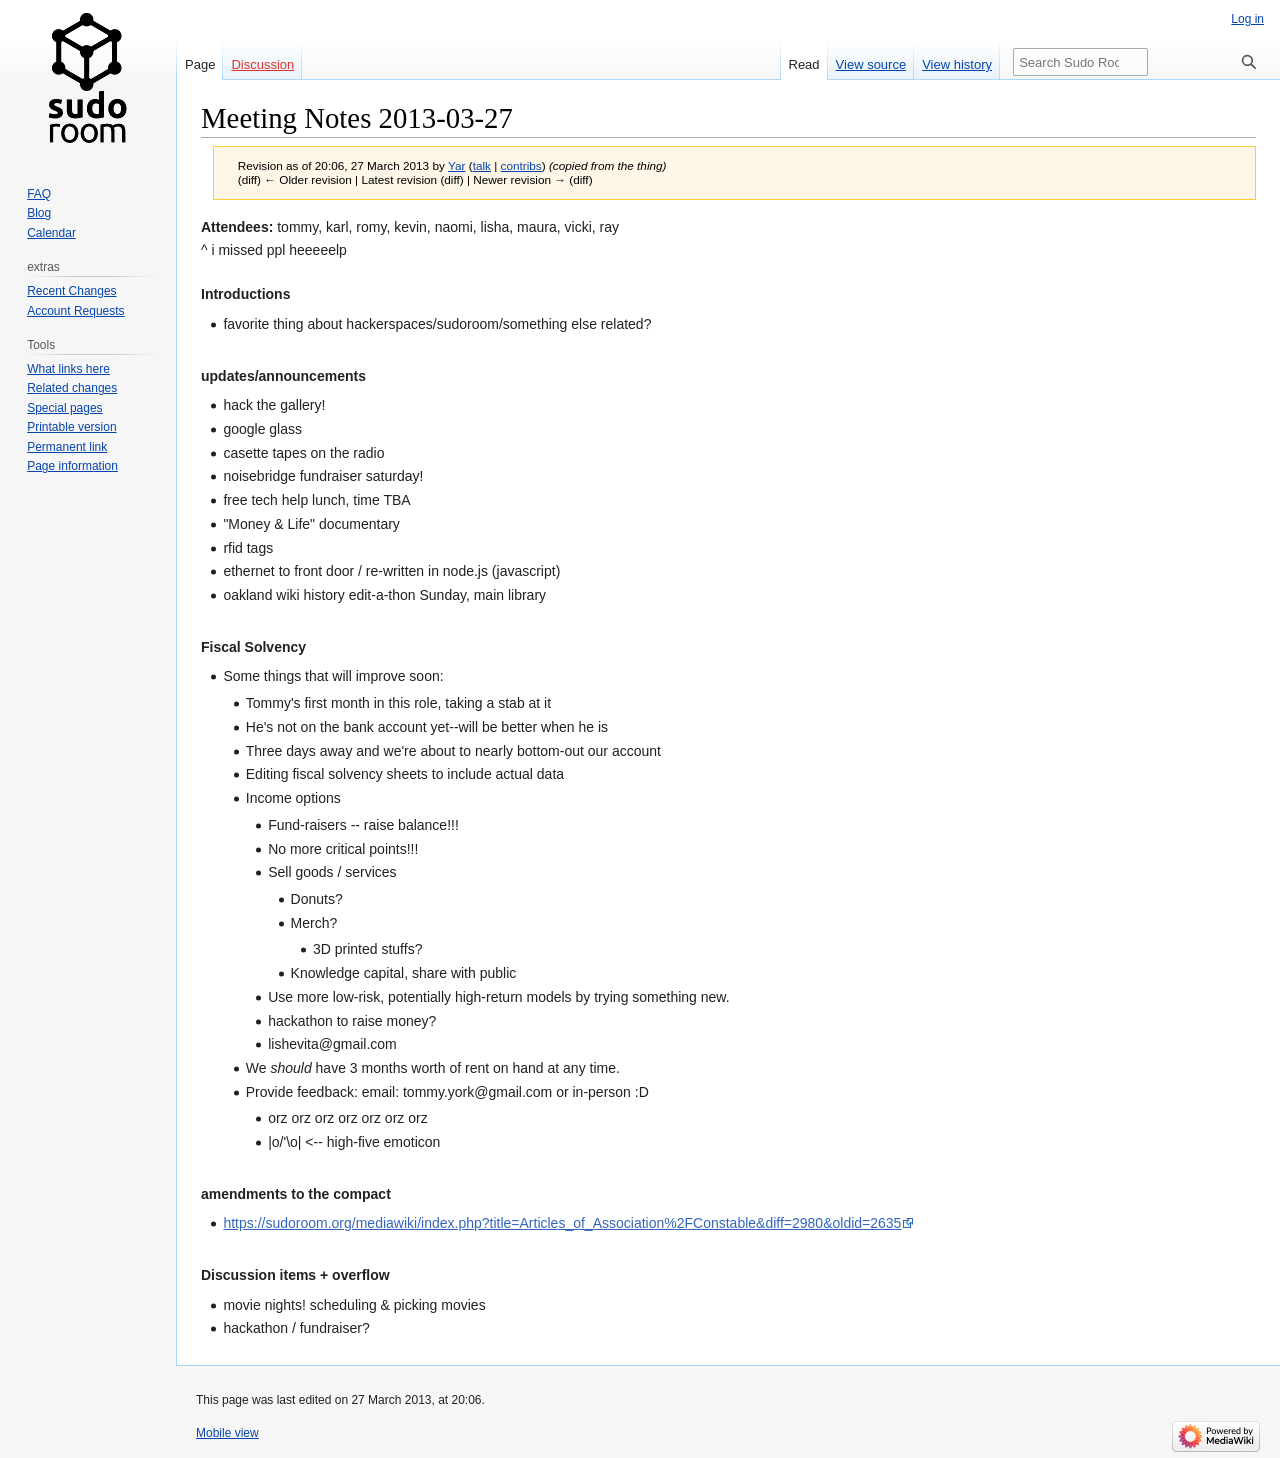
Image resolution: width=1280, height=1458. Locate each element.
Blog (39, 213)
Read (804, 64)
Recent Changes (71, 291)
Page (200, 64)
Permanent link (67, 447)
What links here (68, 369)
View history (957, 64)
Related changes (72, 388)
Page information (72, 466)
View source (871, 64)
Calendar (51, 233)
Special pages (64, 408)
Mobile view (227, 1433)
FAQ (39, 194)
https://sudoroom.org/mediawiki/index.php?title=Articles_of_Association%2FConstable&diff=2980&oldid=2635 (562, 1223)
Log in (1247, 19)
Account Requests (75, 311)
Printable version (71, 427)
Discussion (262, 64)
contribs (521, 165)
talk (482, 165)
